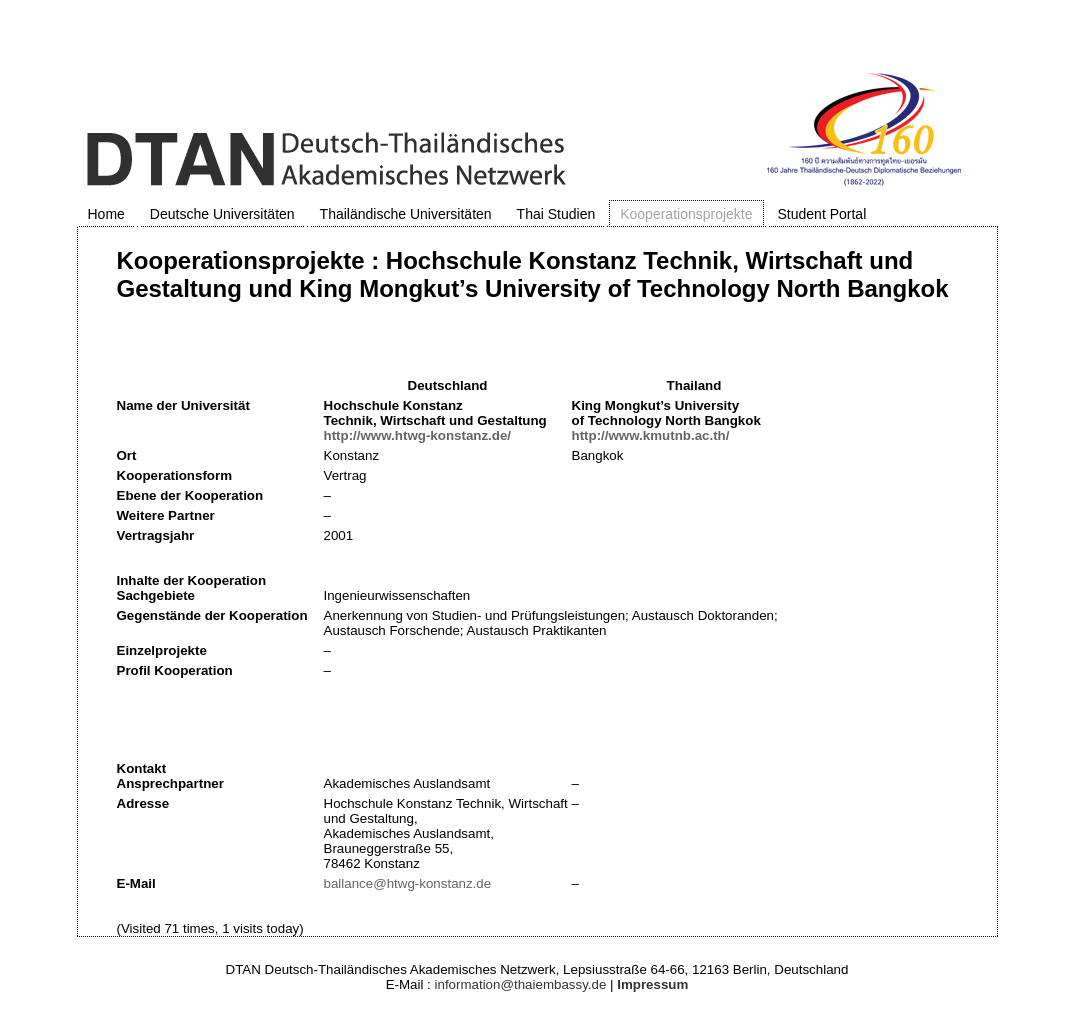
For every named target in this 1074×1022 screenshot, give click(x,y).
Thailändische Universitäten (406, 214)
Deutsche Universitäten (222, 214)
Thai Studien (556, 214)
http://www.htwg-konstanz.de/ (418, 435)
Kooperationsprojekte (686, 214)
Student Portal (822, 214)
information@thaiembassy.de (521, 984)
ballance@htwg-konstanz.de (408, 883)
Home (106, 214)
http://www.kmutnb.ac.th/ (651, 435)
